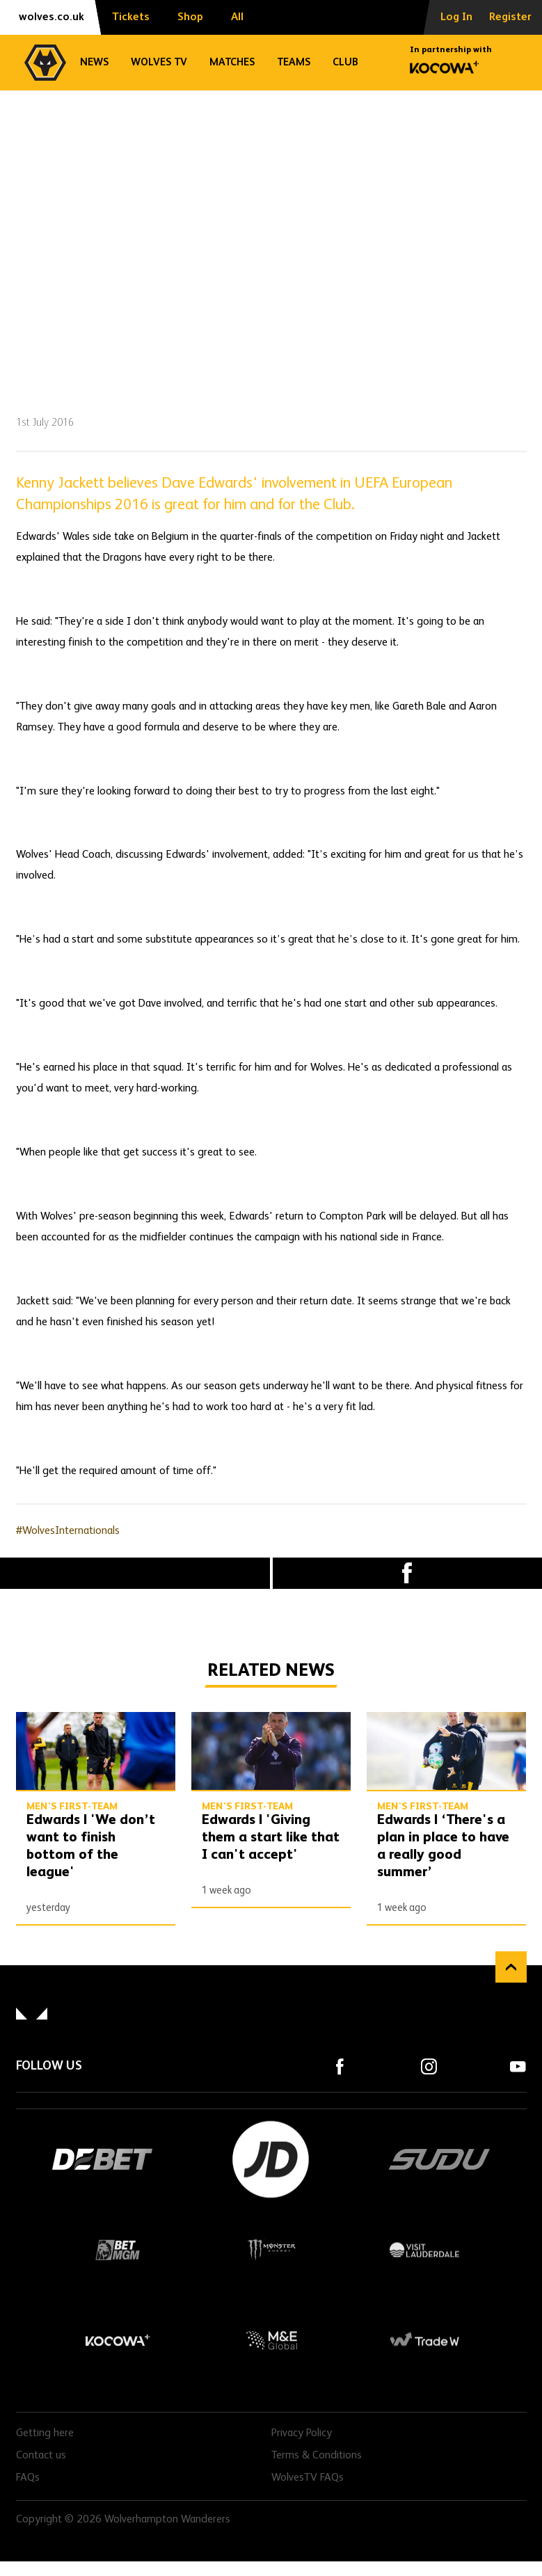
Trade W (424, 2340)
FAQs (28, 2477)
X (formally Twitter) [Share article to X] (135, 1572)
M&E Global (271, 2340)
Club (345, 62)
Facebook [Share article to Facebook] (408, 1573)
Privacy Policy (301, 2433)
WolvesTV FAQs (307, 2477)
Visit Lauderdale (424, 2250)
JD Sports (271, 2159)
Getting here (45, 2433)
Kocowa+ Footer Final (118, 2340)
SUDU (439, 2159)
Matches (232, 62)
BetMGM (118, 2250)
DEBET (103, 2159)
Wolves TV (159, 62)
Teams (293, 62)
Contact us (41, 2455)
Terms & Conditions (316, 2455)
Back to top (511, 1967)
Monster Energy (271, 2250)
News (94, 62)
